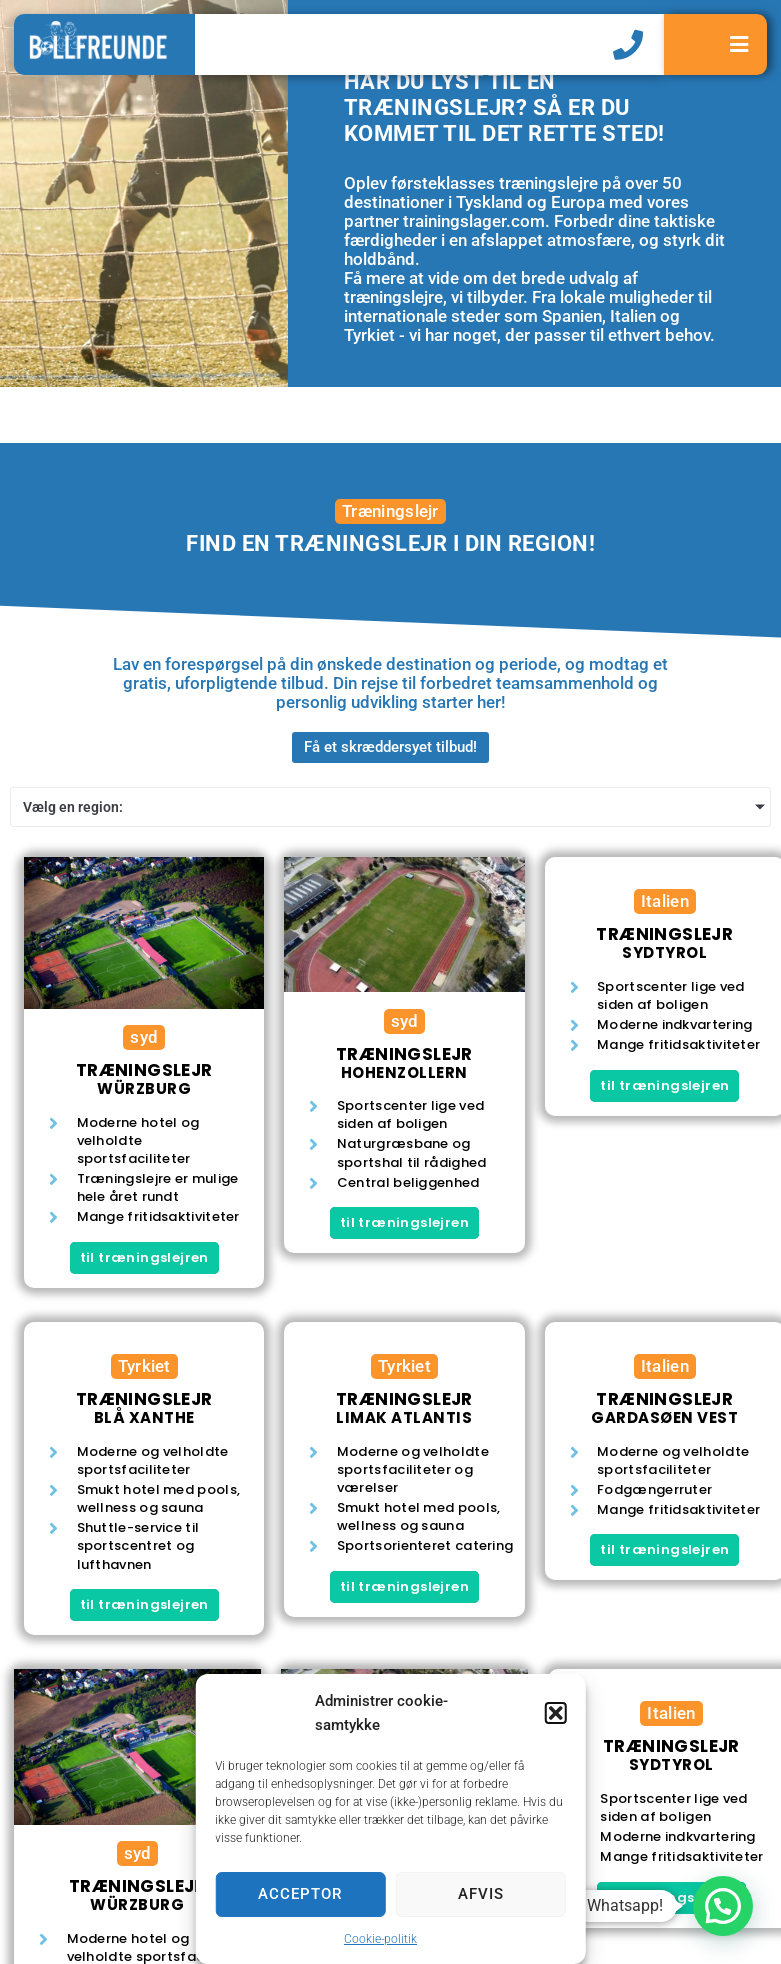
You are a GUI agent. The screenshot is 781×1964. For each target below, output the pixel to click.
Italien (665, 901)
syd (144, 1037)
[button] (556, 1713)
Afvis (481, 1894)
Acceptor (300, 1894)
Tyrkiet (144, 1366)
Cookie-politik (380, 1939)
